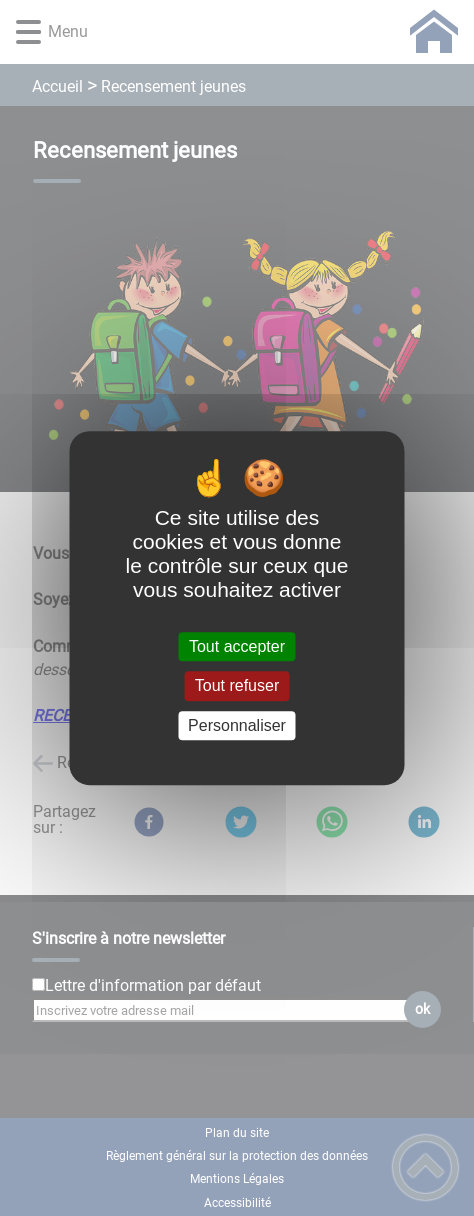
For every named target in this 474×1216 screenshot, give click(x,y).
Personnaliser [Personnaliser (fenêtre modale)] (237, 725)
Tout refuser (237, 686)
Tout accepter (237, 646)
